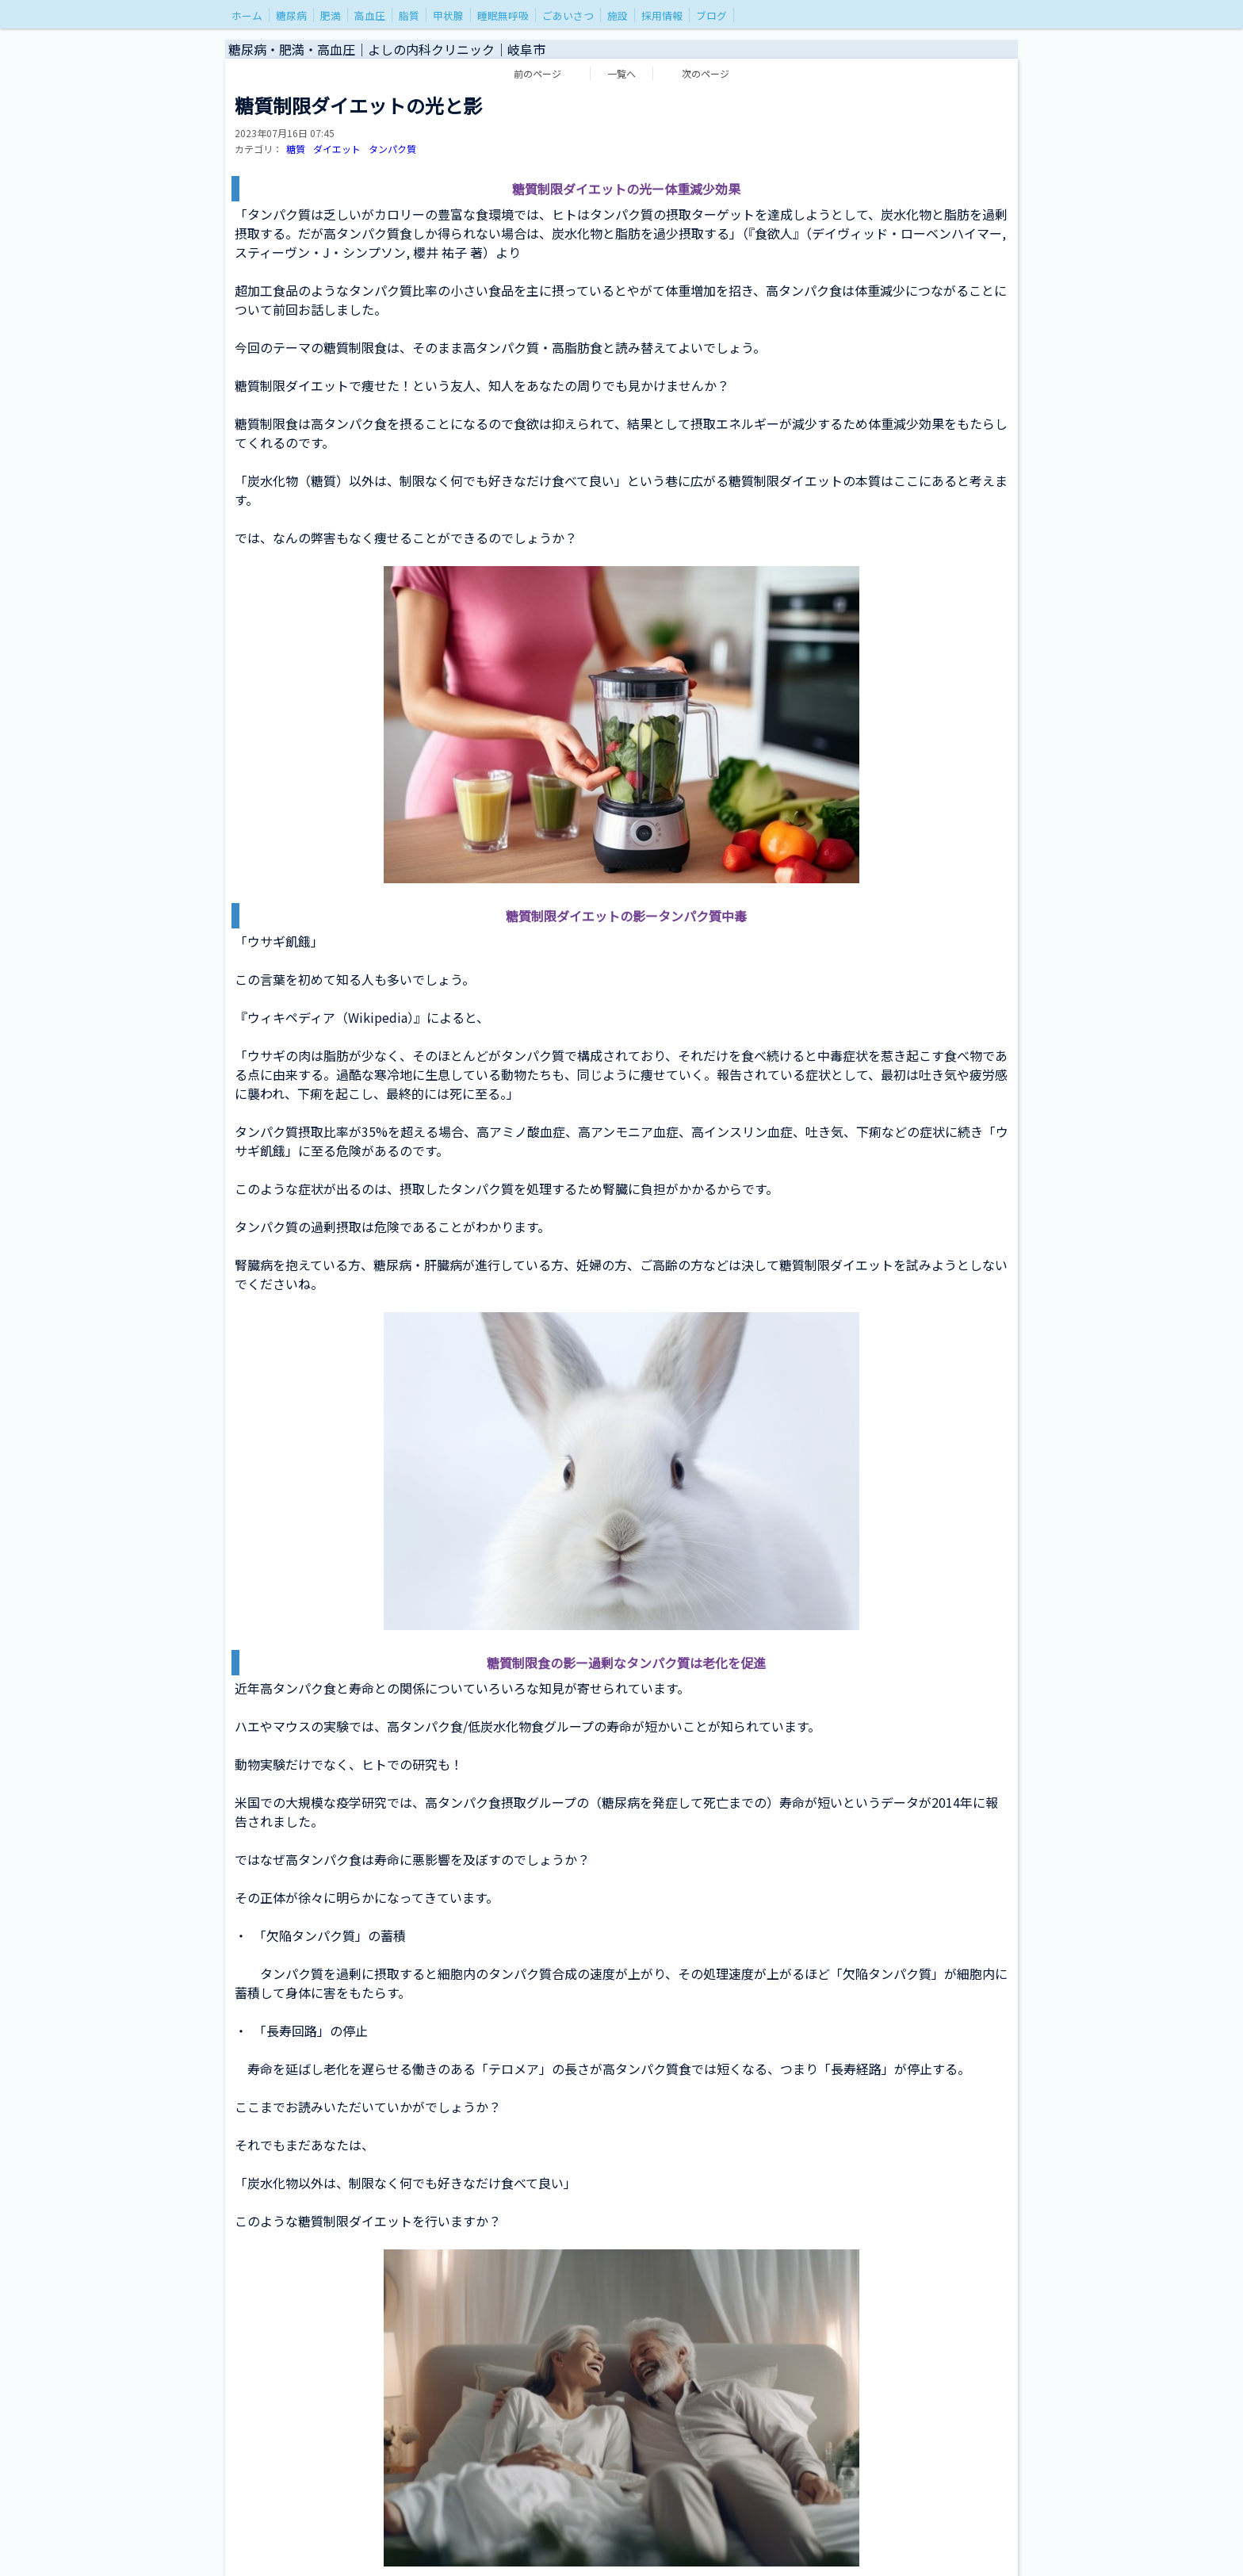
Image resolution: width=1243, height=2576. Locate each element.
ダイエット (337, 148)
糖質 (295, 148)
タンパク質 (392, 148)
